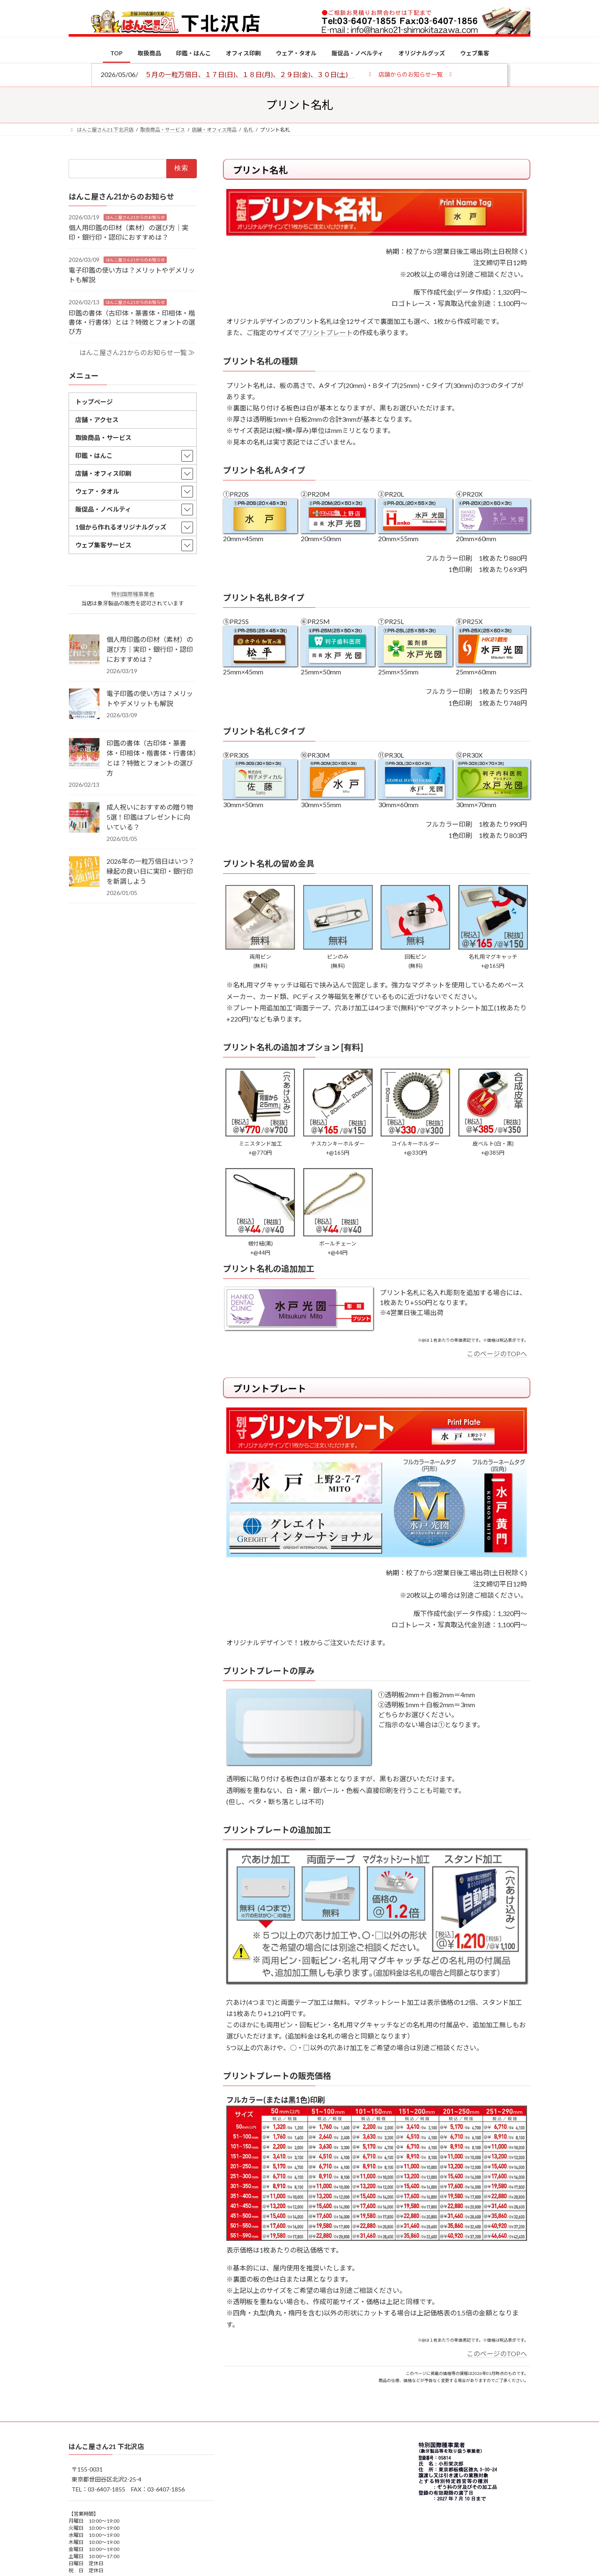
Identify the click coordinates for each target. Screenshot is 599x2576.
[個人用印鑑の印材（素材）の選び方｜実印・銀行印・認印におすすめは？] (84, 650)
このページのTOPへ (497, 1354)
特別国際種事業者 (132, 594)
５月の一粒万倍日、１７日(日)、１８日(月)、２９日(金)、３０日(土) (249, 74)
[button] (410, 74)
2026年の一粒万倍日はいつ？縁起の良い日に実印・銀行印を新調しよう (150, 871)
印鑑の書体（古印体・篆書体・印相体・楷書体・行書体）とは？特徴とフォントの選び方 (132, 321)
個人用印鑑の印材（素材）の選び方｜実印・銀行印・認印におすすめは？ (149, 649)
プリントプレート (326, 332)
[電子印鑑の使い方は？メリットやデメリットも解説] (84, 704)
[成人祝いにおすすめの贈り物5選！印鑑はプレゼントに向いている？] (84, 818)
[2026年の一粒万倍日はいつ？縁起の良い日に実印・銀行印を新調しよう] (84, 872)
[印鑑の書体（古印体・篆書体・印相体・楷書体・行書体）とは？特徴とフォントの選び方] (84, 754)
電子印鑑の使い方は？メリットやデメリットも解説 (149, 698)
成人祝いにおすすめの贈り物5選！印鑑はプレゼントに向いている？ (149, 817)
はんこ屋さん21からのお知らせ (135, 216)
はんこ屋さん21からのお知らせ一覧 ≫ (137, 352)
